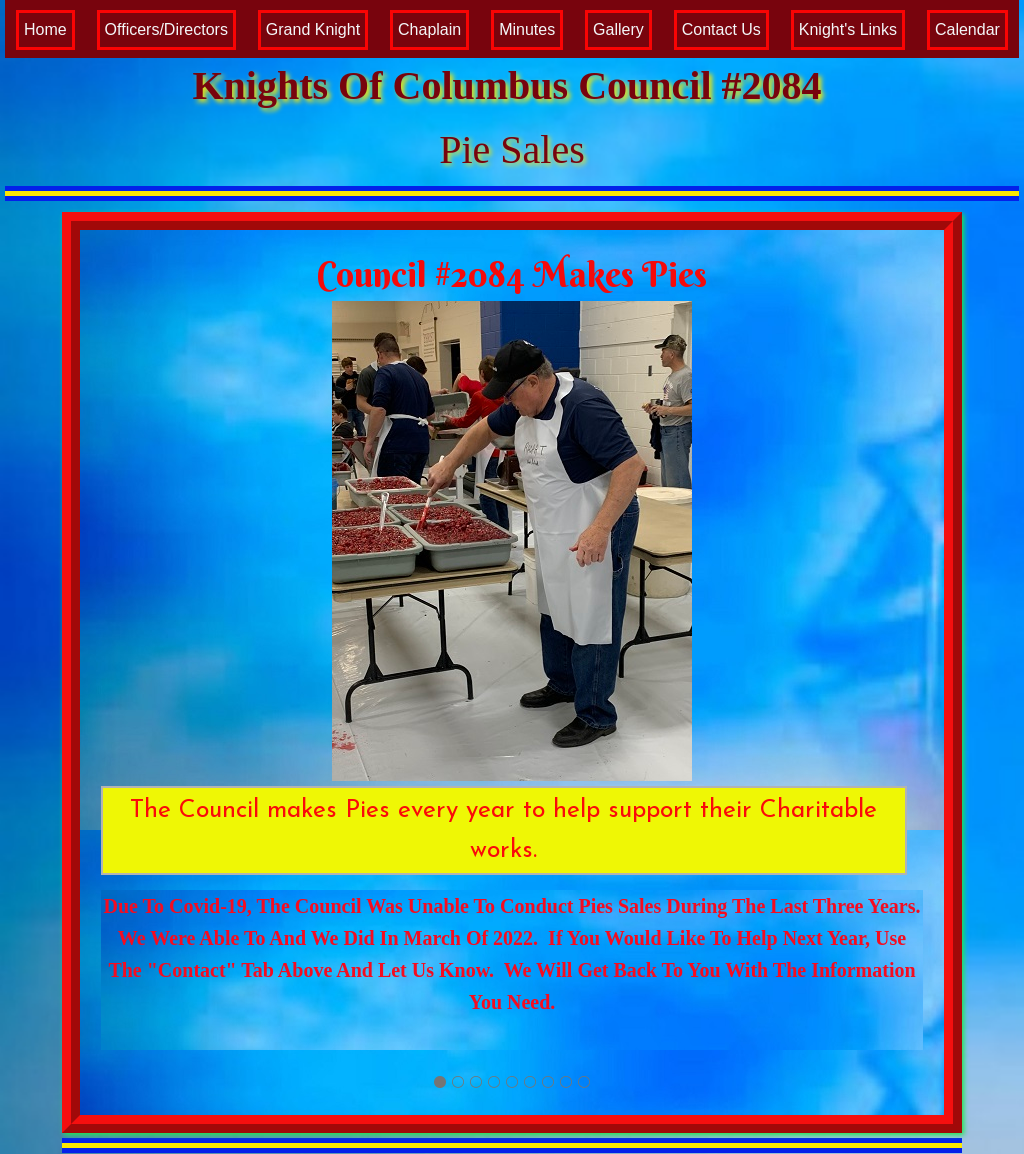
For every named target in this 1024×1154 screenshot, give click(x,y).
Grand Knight (313, 29)
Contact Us (721, 29)
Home (45, 29)
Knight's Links (848, 29)
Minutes (527, 29)
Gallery (618, 29)
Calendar (967, 29)
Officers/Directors (166, 29)
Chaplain (429, 29)
